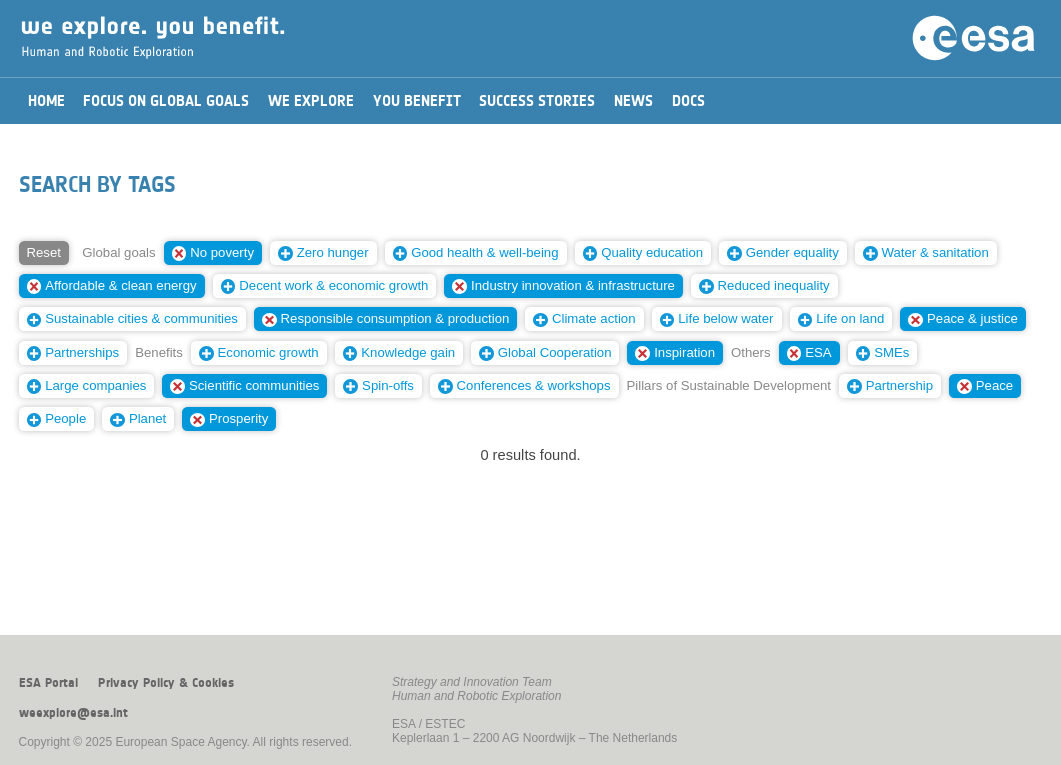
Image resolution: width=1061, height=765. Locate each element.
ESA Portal (48, 683)
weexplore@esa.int (73, 713)
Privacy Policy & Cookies (166, 683)
